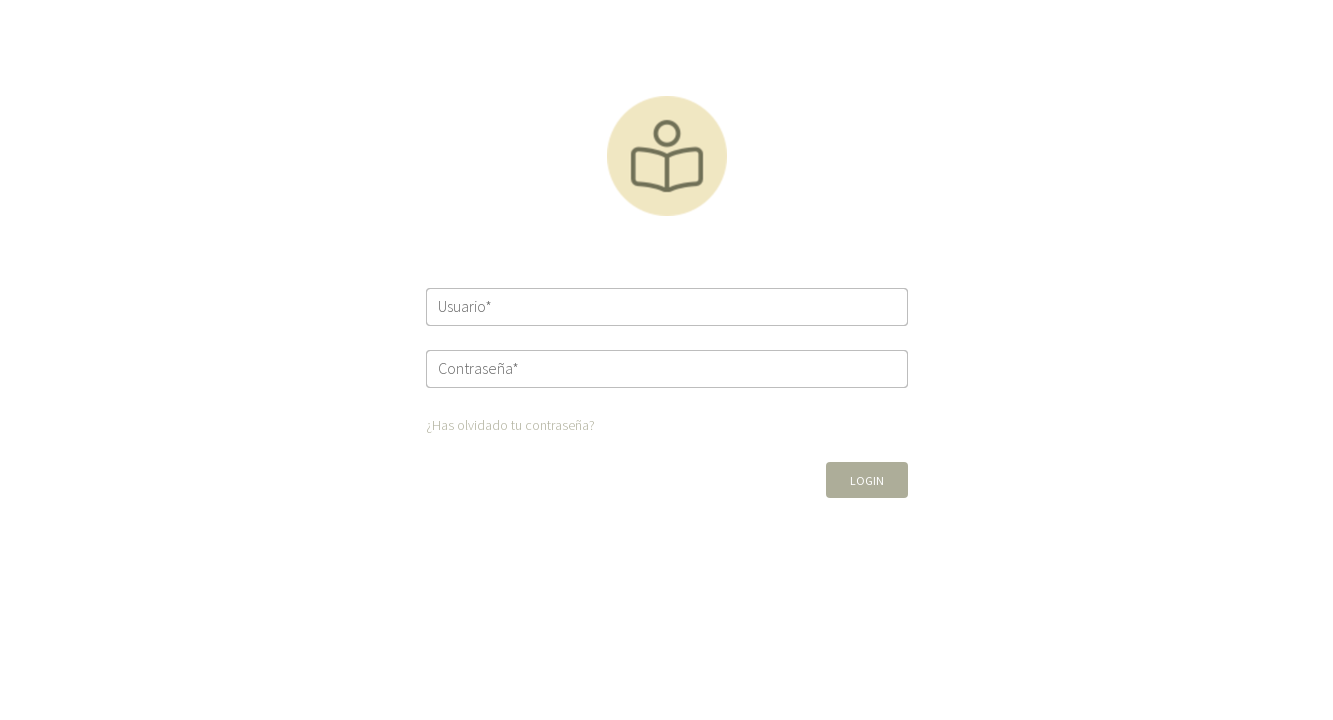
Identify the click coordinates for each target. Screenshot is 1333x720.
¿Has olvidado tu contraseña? (510, 425)
